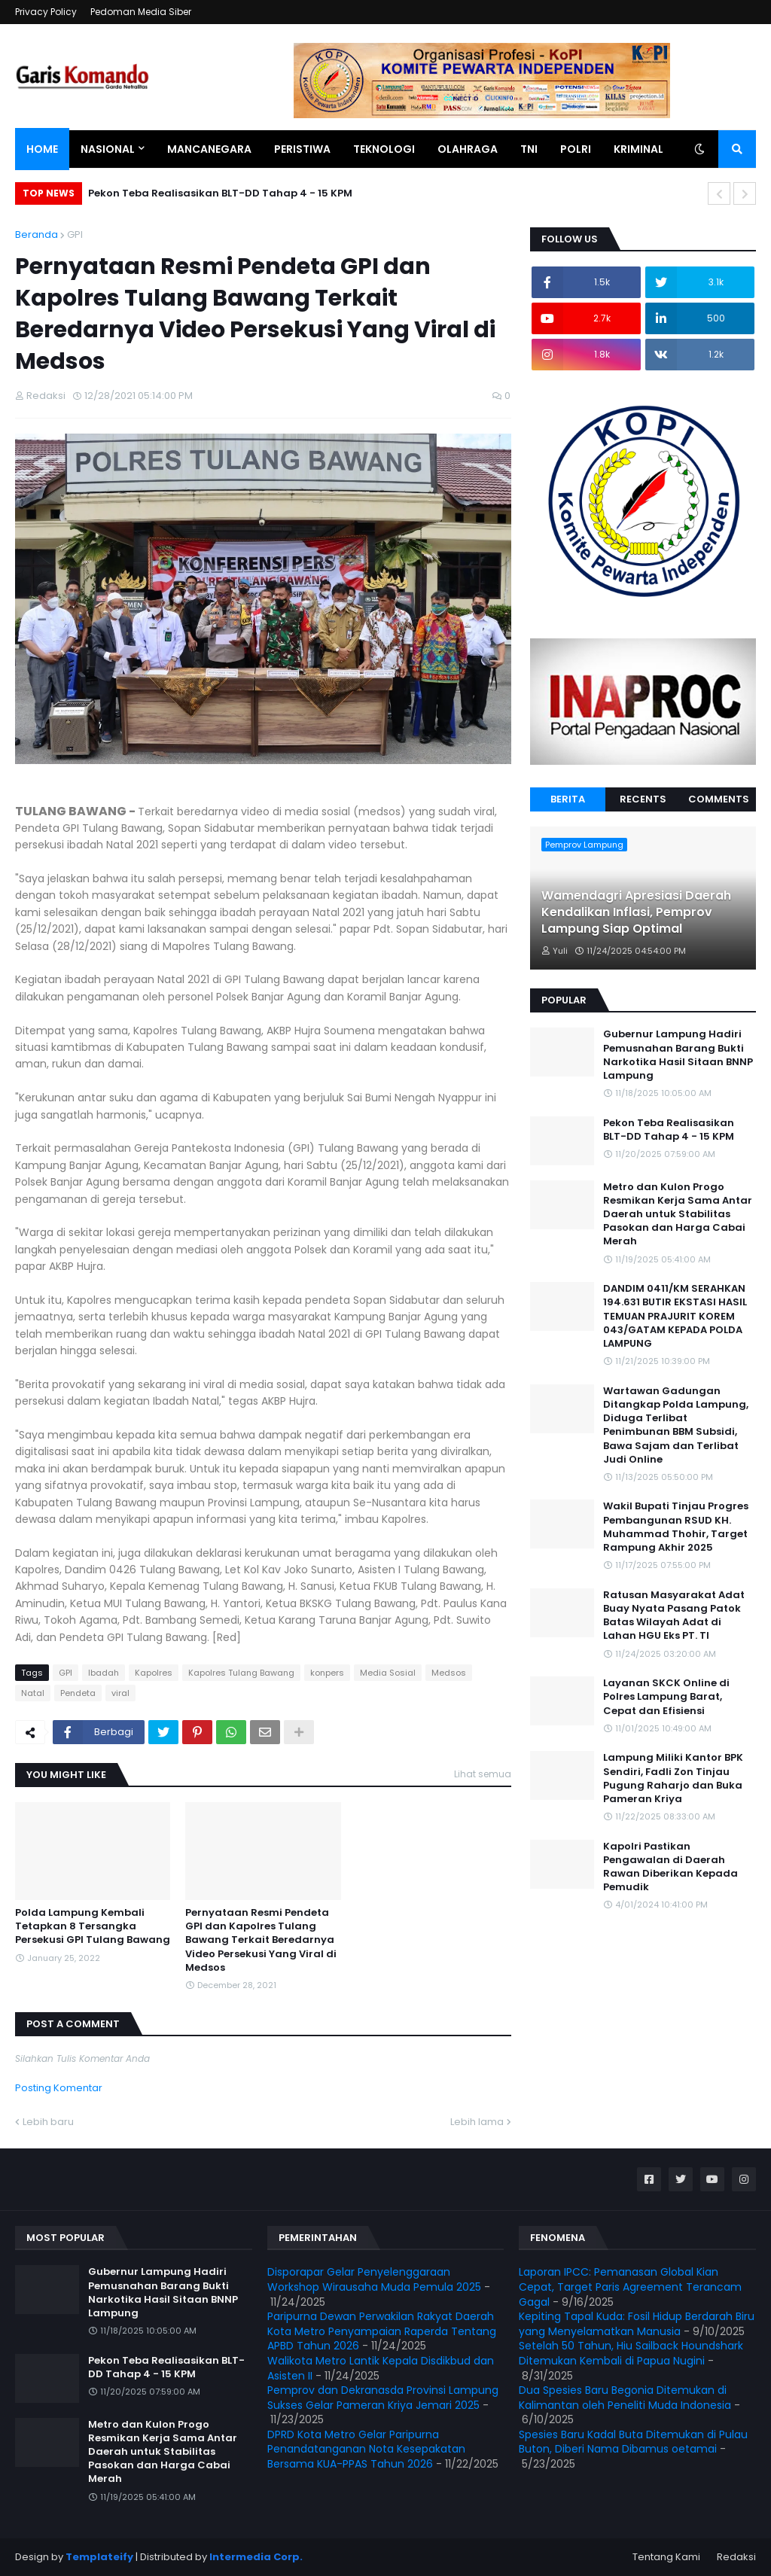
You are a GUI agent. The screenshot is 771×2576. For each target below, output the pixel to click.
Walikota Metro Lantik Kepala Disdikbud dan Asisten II (380, 2368)
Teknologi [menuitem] (384, 149)
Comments (718, 799)
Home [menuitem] (42, 149)
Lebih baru (48, 2122)
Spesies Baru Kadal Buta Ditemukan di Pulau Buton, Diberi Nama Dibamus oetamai (633, 2442)
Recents (643, 799)
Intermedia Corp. (256, 2557)
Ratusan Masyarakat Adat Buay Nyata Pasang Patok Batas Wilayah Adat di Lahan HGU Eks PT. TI (674, 1615)
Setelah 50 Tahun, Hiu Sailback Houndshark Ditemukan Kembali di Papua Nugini (631, 2353)
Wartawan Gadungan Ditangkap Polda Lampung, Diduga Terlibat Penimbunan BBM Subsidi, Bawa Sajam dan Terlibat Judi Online (675, 1425)
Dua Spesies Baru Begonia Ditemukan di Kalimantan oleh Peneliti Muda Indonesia (625, 2398)
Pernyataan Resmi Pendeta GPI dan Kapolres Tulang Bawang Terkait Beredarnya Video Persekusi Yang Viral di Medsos (261, 1940)
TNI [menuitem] (529, 149)
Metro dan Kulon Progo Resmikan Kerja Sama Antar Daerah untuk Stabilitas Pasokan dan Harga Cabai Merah (677, 1214)
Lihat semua (482, 1774)
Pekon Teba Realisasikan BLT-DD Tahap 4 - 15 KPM (220, 193)
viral (120, 1693)
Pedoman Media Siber (140, 11)
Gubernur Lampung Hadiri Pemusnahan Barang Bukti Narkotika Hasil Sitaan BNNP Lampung (678, 1055)
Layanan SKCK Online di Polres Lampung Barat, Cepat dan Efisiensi (666, 1696)
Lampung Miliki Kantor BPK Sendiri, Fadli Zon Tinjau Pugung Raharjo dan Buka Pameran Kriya (673, 1778)
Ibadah (103, 1673)
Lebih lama (477, 2122)
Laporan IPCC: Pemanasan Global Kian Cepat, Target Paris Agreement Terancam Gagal (630, 2286)
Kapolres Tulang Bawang (241, 1673)
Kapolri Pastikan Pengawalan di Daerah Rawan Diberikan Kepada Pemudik (670, 1867)
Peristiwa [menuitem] (302, 149)
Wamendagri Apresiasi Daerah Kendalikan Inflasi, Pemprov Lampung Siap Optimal (636, 913)
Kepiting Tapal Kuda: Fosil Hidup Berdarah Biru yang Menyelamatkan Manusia (636, 2324)
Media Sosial (388, 1673)
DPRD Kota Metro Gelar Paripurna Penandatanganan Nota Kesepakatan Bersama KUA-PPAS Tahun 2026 (366, 2449)
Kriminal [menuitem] (638, 149)
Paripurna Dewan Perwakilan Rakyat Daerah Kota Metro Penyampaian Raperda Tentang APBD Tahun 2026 (381, 2331)
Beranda (36, 234)
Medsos (448, 1673)
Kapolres (153, 1673)
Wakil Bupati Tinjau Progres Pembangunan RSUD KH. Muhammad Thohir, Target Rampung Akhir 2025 (675, 1527)
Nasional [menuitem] (108, 149)
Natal (32, 1693)
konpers (327, 1673)
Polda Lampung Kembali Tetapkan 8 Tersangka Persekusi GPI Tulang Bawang (92, 1926)
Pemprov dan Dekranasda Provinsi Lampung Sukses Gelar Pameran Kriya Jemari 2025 (382, 2398)
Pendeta (78, 1693)
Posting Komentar (58, 2088)
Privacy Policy (46, 11)
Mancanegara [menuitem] (209, 149)
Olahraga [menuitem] (467, 149)
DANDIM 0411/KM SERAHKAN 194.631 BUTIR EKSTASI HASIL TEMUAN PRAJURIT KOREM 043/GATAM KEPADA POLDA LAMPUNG (675, 1316)
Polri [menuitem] (575, 149)
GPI (75, 234)
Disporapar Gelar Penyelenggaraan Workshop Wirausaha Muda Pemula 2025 (374, 2279)
